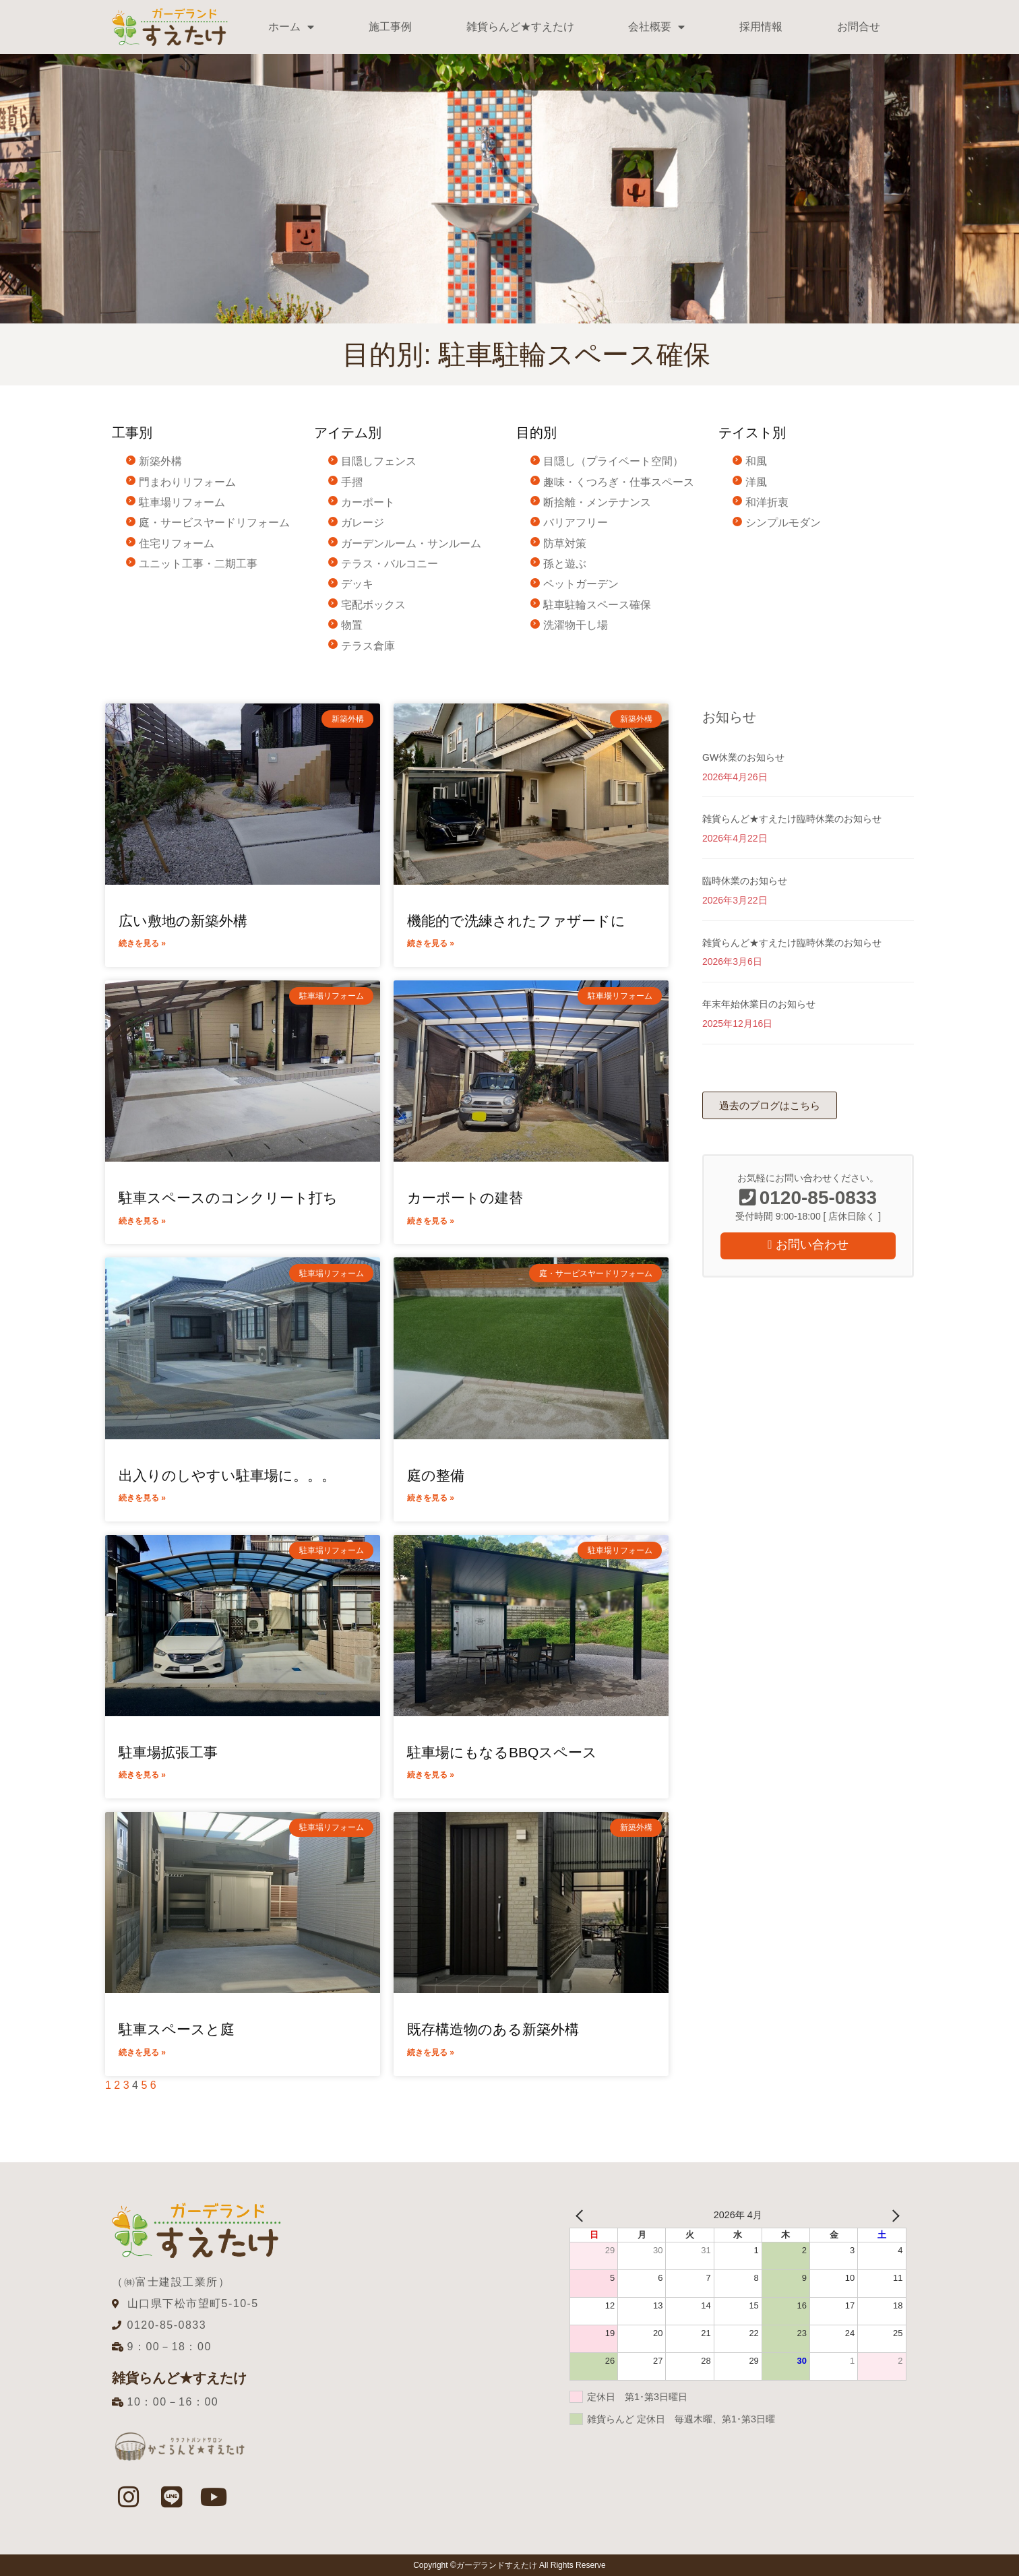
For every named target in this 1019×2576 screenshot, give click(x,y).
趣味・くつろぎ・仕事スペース (618, 482)
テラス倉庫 (368, 646)
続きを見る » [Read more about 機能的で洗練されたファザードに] (430, 943)
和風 (756, 461)
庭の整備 (435, 1475)
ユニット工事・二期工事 (198, 563)
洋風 (756, 482)
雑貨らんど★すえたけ (520, 26)
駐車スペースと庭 (177, 2029)
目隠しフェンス (378, 461)
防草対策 (564, 543)
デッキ (357, 584)
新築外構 (160, 461)
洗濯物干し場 (575, 625)
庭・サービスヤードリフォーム (214, 522)
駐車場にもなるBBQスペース (502, 1752)
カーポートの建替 (465, 1197)
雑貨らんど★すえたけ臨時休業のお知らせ (792, 818)
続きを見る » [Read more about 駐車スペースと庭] (142, 2052)
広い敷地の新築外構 (183, 921)
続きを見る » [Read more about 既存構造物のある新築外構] (430, 2052)
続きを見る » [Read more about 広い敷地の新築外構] (142, 943)
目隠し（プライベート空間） (613, 461)
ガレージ (362, 522)
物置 (352, 625)
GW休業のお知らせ (743, 757)
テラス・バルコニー (389, 563)
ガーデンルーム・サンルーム (411, 543)
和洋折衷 (767, 502)
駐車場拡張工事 (168, 1752)
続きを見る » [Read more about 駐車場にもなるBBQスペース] (430, 1775)
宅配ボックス (373, 604)
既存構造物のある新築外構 (493, 2029)
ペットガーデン (581, 584)
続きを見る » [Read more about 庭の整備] (430, 1498)
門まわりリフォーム (187, 482)
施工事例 (390, 26)
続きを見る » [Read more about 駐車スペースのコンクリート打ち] (142, 1221)
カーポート (368, 502)
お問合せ (858, 26)
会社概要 (656, 27)
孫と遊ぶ (564, 563)
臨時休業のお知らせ (744, 880)
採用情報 (760, 26)
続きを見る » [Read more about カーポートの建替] (430, 1221)
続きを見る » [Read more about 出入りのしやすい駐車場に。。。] (142, 1498)
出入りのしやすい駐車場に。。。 (227, 1475)
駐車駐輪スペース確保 (597, 604)
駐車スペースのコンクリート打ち (228, 1197)
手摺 (352, 482)
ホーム (291, 27)
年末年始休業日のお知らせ (758, 1004)
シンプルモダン (783, 522)
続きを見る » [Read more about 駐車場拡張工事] (142, 1775)
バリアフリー (575, 522)
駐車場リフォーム (182, 502)
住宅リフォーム (176, 543)
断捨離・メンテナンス (597, 502)
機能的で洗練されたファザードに (516, 921)
